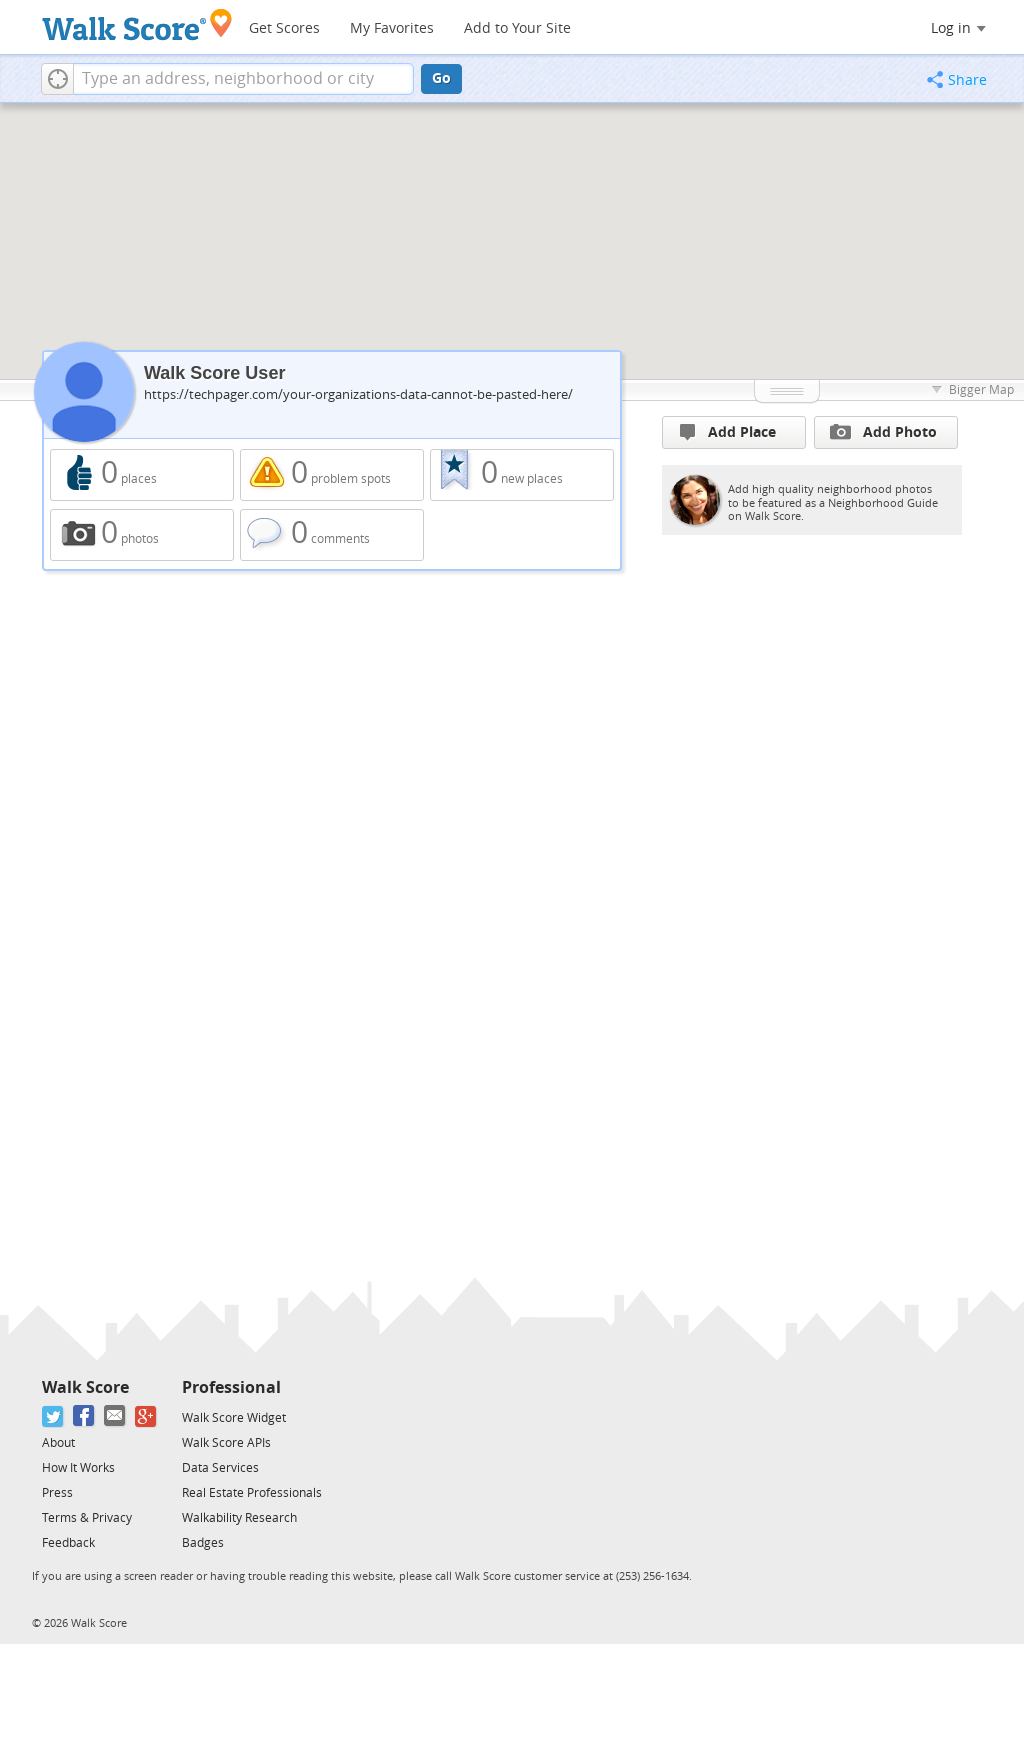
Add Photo (883, 432)
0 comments (332, 535)
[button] (57, 79)
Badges (203, 1543)
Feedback (68, 1543)
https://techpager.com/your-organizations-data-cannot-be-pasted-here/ (358, 394)
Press (57, 1493)
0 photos (142, 535)
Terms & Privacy (87, 1518)
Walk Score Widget (234, 1418)
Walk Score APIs (226, 1443)
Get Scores (284, 28)
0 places (142, 475)
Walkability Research (239, 1518)
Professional (231, 1387)
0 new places (522, 475)
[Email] (115, 1416)
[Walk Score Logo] (137, 24)
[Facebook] (84, 1416)
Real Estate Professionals (252, 1493)
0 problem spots (332, 475)
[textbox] (243, 79)
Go (441, 78)
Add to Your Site (517, 28)
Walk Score (85, 1387)
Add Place (728, 432)
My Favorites (392, 28)
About (58, 1443)
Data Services (220, 1468)
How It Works (78, 1468)
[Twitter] (53, 1416)
